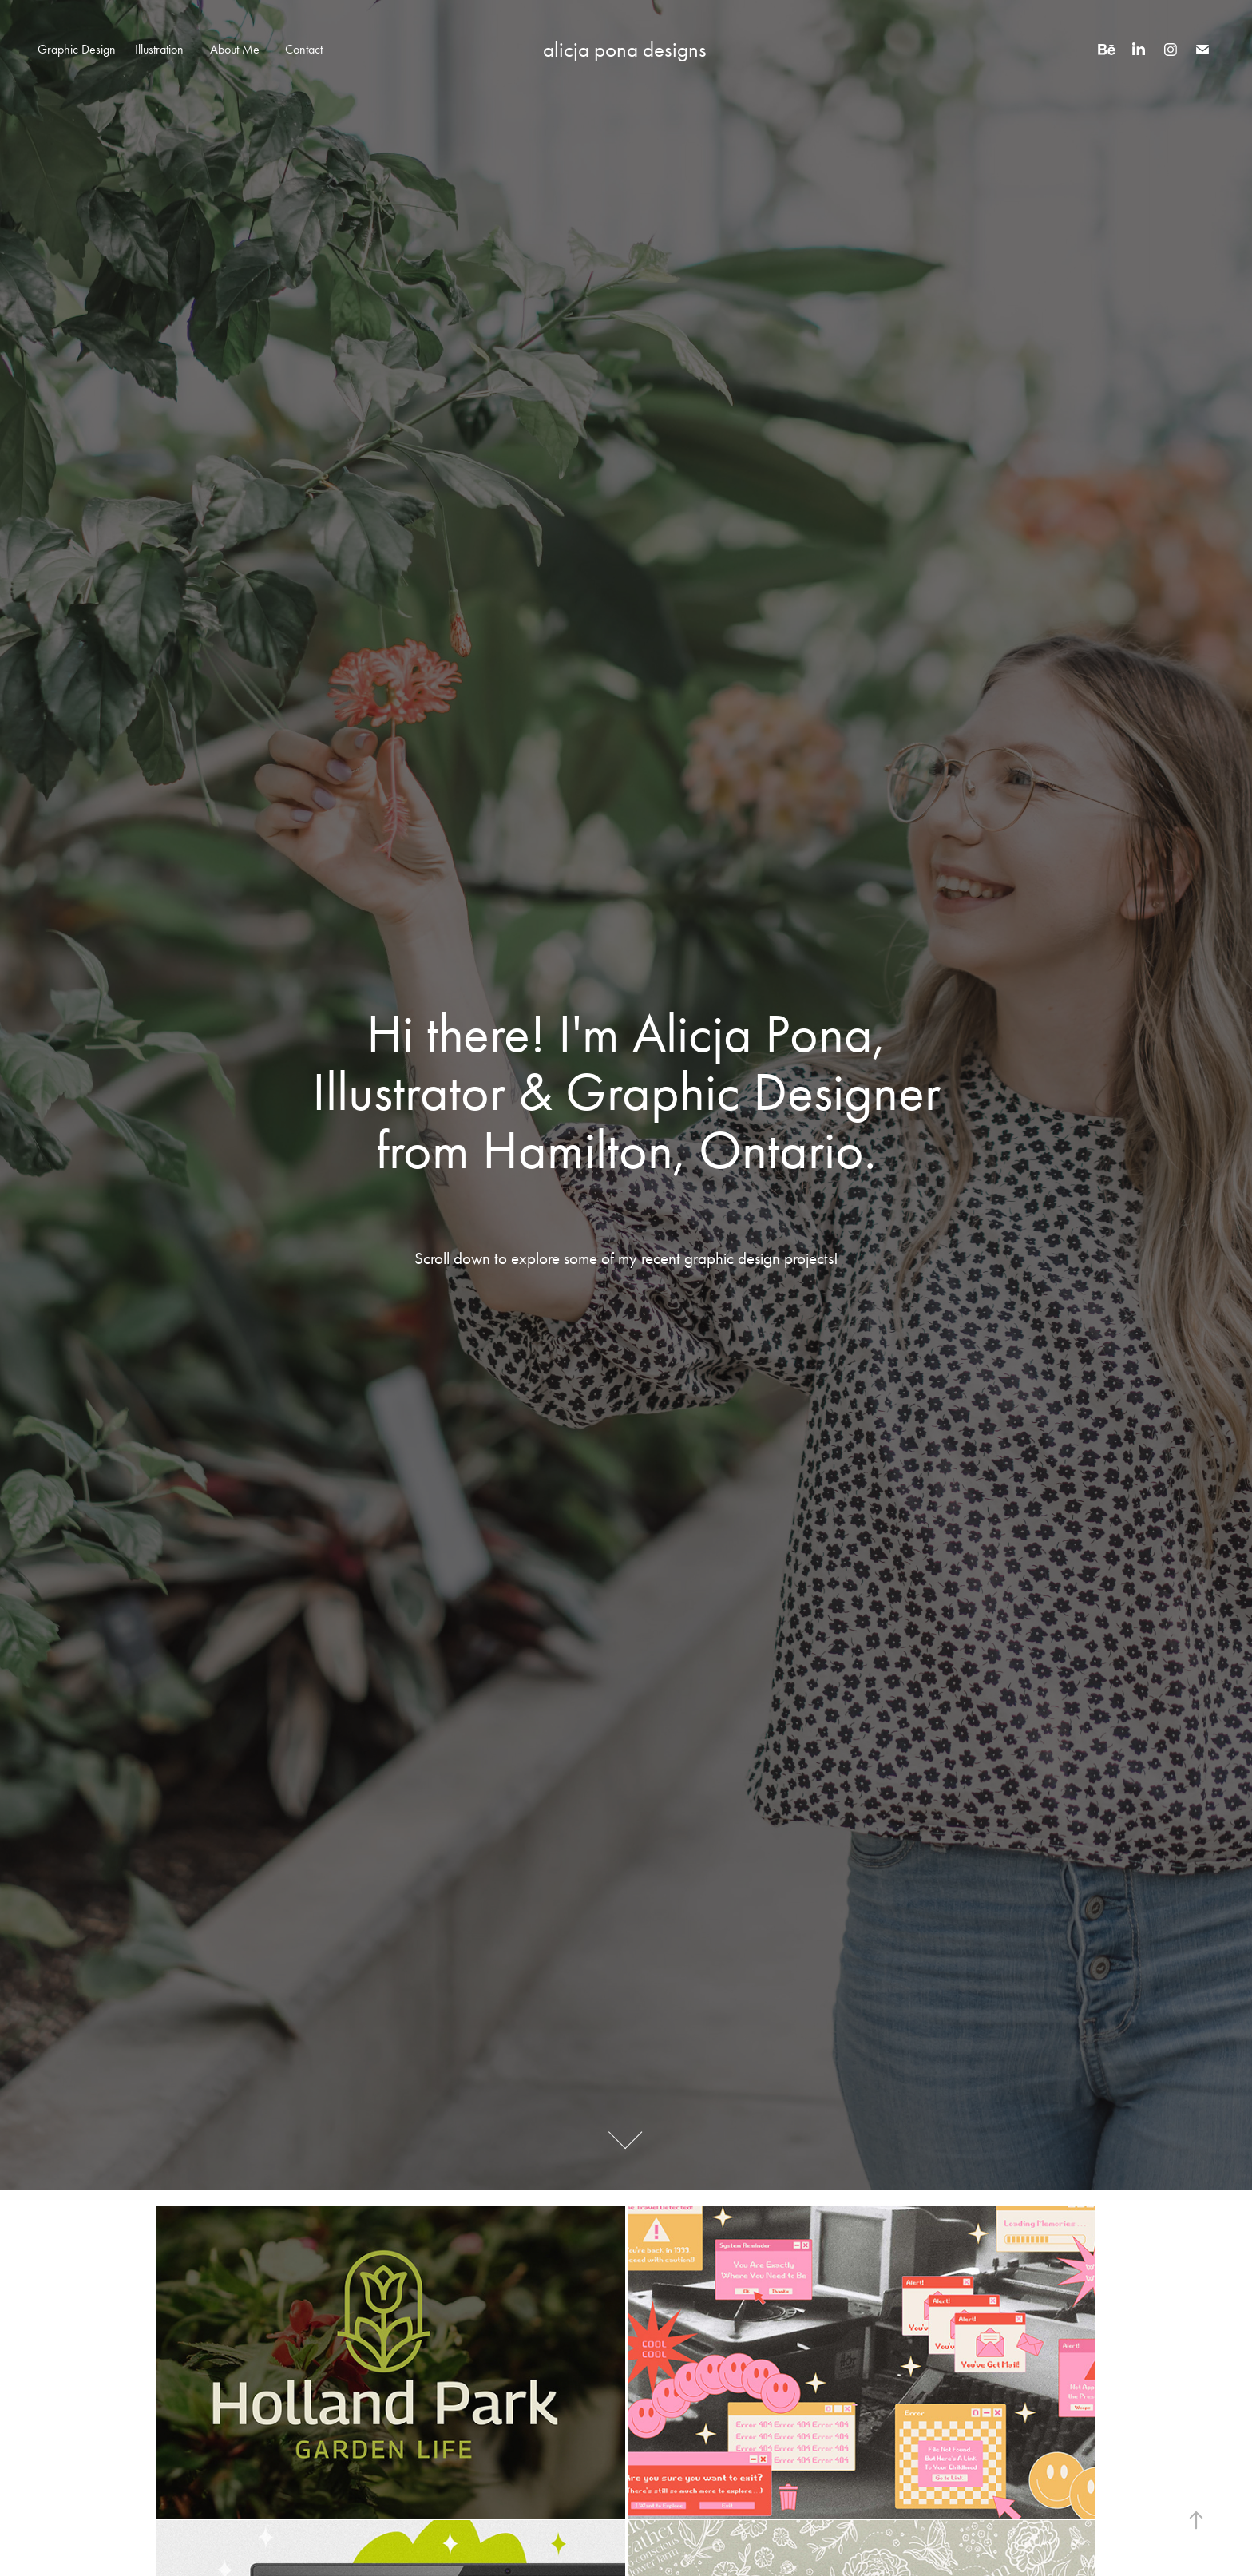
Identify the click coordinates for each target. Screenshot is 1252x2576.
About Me (235, 49)
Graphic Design (77, 49)
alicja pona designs (625, 49)
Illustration (159, 49)
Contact (304, 49)
